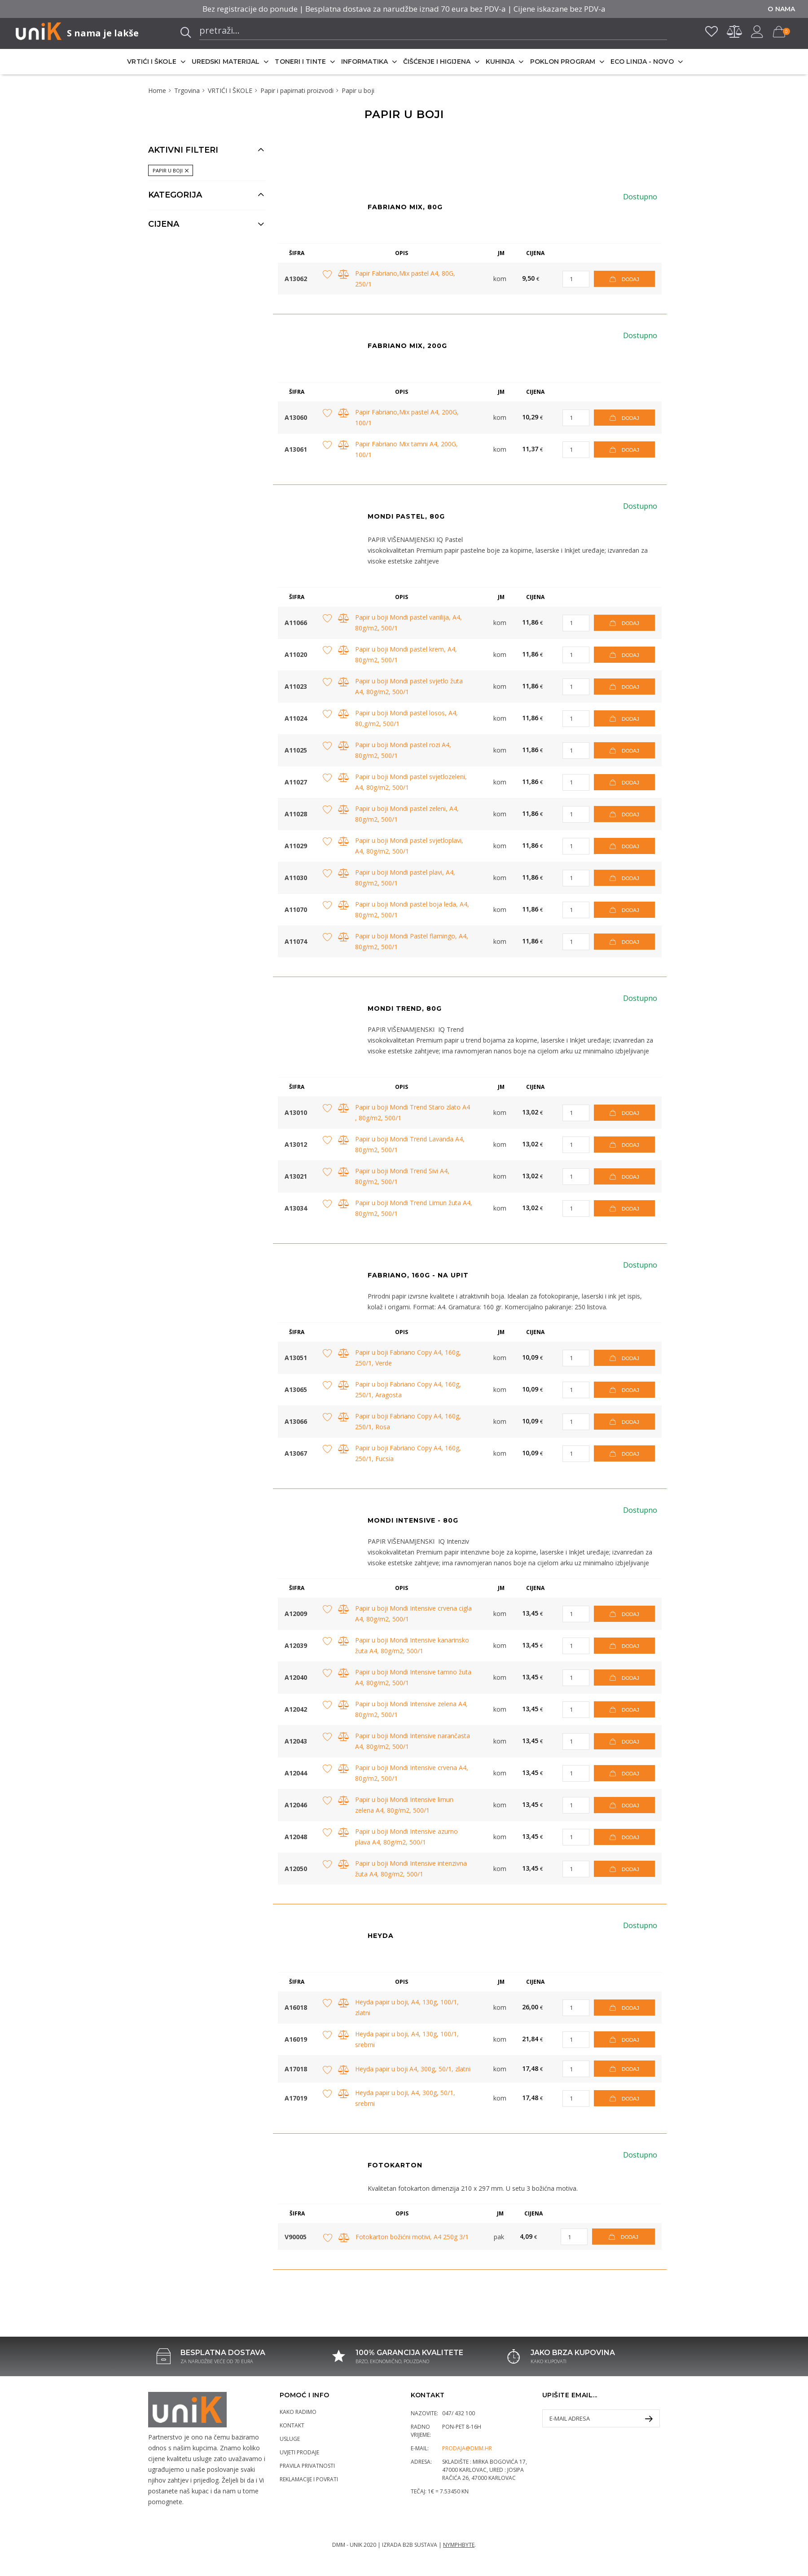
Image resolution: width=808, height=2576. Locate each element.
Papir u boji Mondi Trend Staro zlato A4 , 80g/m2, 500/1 (412, 1112)
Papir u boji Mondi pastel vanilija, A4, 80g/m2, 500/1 (408, 622)
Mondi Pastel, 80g (406, 516)
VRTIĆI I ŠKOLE (151, 61)
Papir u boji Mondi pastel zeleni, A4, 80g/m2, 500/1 (407, 813)
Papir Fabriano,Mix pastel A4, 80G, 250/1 (405, 278)
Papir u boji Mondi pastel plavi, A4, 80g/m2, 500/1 (405, 877)
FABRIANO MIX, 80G (405, 207)
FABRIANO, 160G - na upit (418, 1275)
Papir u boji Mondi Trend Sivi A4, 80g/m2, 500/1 (402, 1176)
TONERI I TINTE (300, 61)
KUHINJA (500, 61)
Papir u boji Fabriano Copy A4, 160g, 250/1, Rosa (408, 1421)
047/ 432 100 (458, 2413)
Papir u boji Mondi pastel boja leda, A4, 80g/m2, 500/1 (412, 909)
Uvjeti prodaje (299, 2452)
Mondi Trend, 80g (405, 1008)
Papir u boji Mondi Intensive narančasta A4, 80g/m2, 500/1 (412, 1741)
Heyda (381, 1936)
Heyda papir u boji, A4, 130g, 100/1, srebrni (407, 2039)
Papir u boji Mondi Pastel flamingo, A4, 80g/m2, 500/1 (411, 941)
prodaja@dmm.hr (467, 2448)
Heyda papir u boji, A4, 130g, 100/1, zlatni (407, 2007)
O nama (781, 9)
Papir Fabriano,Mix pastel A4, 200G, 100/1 (407, 417)
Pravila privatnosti (307, 2466)
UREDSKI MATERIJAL (226, 61)
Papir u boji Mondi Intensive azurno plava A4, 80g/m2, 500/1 (406, 1836)
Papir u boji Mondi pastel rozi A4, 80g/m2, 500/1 (403, 750)
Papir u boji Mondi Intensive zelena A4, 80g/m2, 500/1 (411, 1709)
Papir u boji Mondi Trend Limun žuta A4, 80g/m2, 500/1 (413, 1208)
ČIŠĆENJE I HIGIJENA (436, 61)
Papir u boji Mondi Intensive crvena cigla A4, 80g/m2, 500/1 (413, 1613)
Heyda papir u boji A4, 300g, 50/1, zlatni (412, 2069)
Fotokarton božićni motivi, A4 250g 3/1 (412, 2237)
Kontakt (292, 2425)
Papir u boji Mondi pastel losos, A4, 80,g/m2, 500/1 (406, 718)
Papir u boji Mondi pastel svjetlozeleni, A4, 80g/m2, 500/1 (411, 782)
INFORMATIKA (364, 61)
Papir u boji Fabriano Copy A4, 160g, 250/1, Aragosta (408, 1389)
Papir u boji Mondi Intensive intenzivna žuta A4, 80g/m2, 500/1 (411, 1868)
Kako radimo (298, 2412)
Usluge (290, 2439)
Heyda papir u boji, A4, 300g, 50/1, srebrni (405, 2098)
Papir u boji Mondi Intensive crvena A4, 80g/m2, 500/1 (411, 1773)
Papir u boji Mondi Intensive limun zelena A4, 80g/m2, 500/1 (404, 1804)
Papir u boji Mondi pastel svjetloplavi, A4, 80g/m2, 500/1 (409, 845)
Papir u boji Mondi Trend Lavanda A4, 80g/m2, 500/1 (410, 1144)
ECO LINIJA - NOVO (642, 61)
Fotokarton (395, 2165)
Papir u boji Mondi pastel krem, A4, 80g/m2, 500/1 (406, 654)
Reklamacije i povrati (309, 2479)
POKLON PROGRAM (562, 61)
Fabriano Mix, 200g (407, 346)
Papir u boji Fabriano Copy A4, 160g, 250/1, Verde (408, 1357)
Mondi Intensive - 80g (413, 1520)
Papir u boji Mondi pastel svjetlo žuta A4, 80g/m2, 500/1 (409, 686)
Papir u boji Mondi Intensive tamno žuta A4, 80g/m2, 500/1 (413, 1677)
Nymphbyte (458, 2545)
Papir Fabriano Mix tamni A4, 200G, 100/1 (406, 449)
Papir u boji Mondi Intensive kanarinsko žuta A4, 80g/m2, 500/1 (412, 1645)
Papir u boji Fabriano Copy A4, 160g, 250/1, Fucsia (408, 1453)
